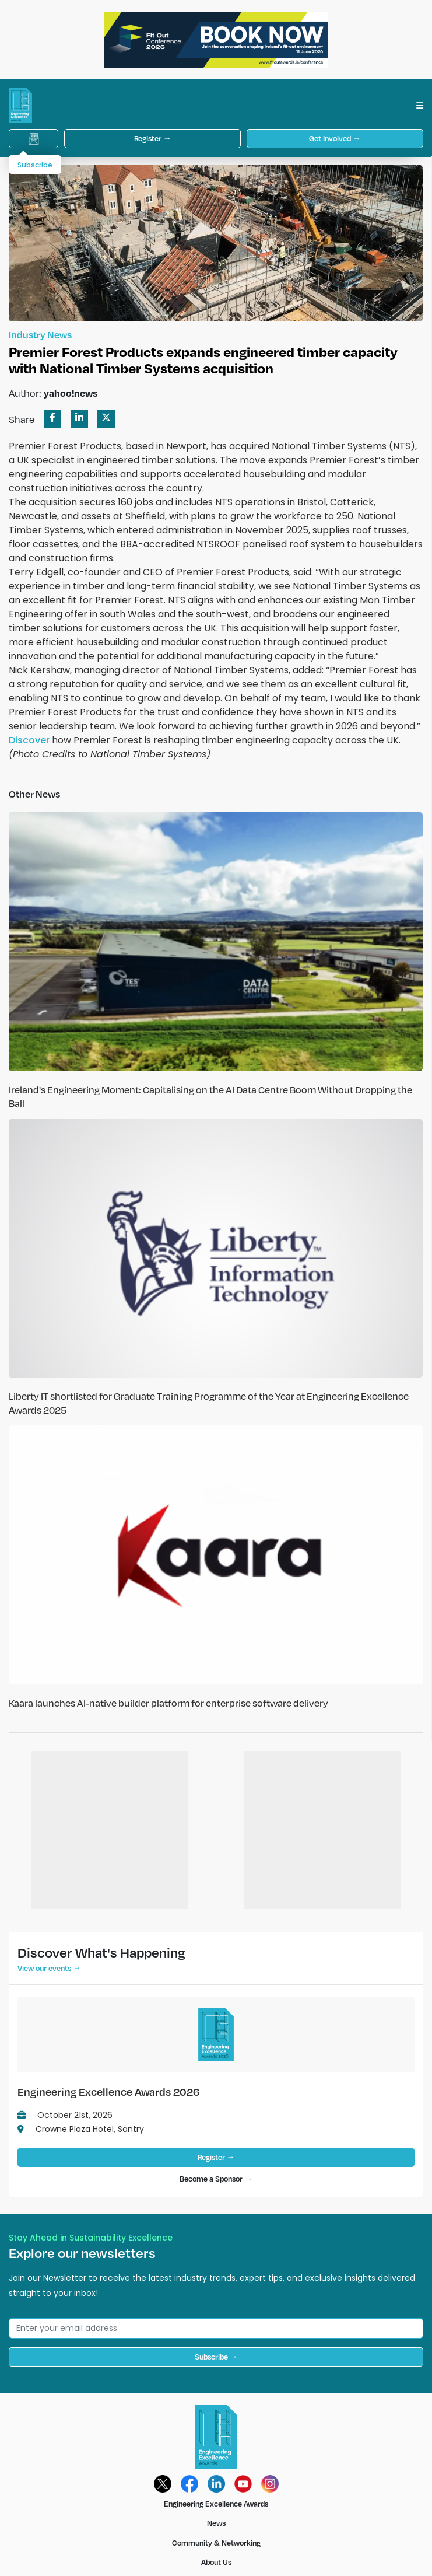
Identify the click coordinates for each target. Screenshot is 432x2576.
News (216, 2523)
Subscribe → (216, 2356)
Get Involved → (335, 138)
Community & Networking (216, 2542)
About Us (216, 2562)
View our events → (49, 1968)
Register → (152, 138)
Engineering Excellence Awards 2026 (108, 2091)
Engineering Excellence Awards (216, 2503)
